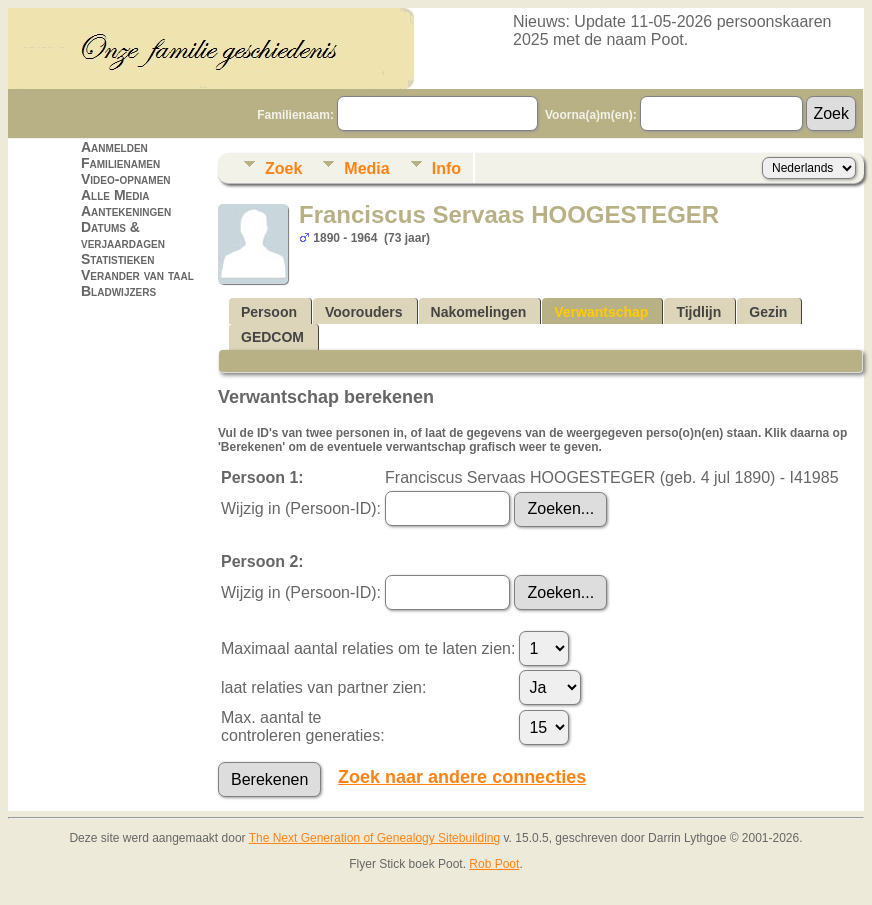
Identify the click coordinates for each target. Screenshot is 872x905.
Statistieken (117, 259)
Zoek (283, 168)
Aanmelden (114, 147)
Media (366, 168)
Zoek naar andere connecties (462, 777)
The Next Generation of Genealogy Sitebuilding (375, 838)
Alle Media (115, 195)
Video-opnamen (126, 179)
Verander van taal (137, 275)
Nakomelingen (479, 312)
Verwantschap (601, 312)
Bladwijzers (118, 291)
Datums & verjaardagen (123, 235)
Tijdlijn (698, 312)
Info (446, 168)
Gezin (768, 312)
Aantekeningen (126, 211)
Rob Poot (494, 864)
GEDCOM (272, 337)
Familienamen (120, 163)
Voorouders (364, 312)
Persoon (269, 312)
